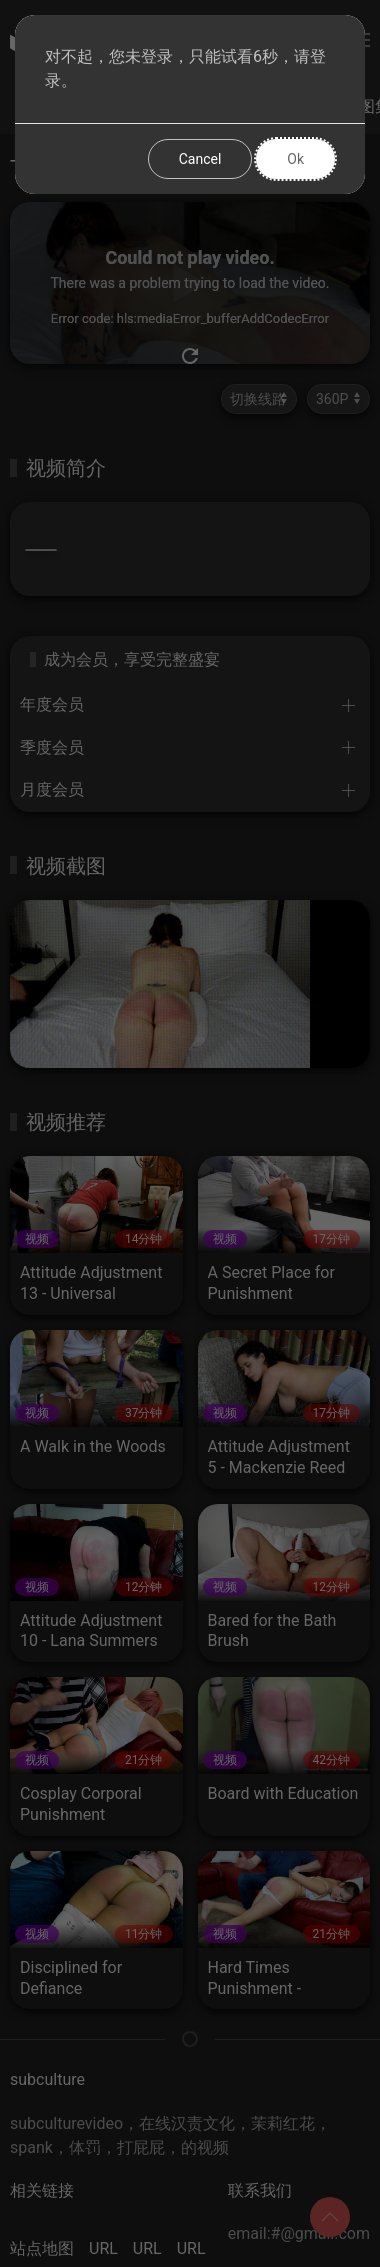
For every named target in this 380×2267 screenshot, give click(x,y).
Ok (295, 159)
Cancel (200, 159)
